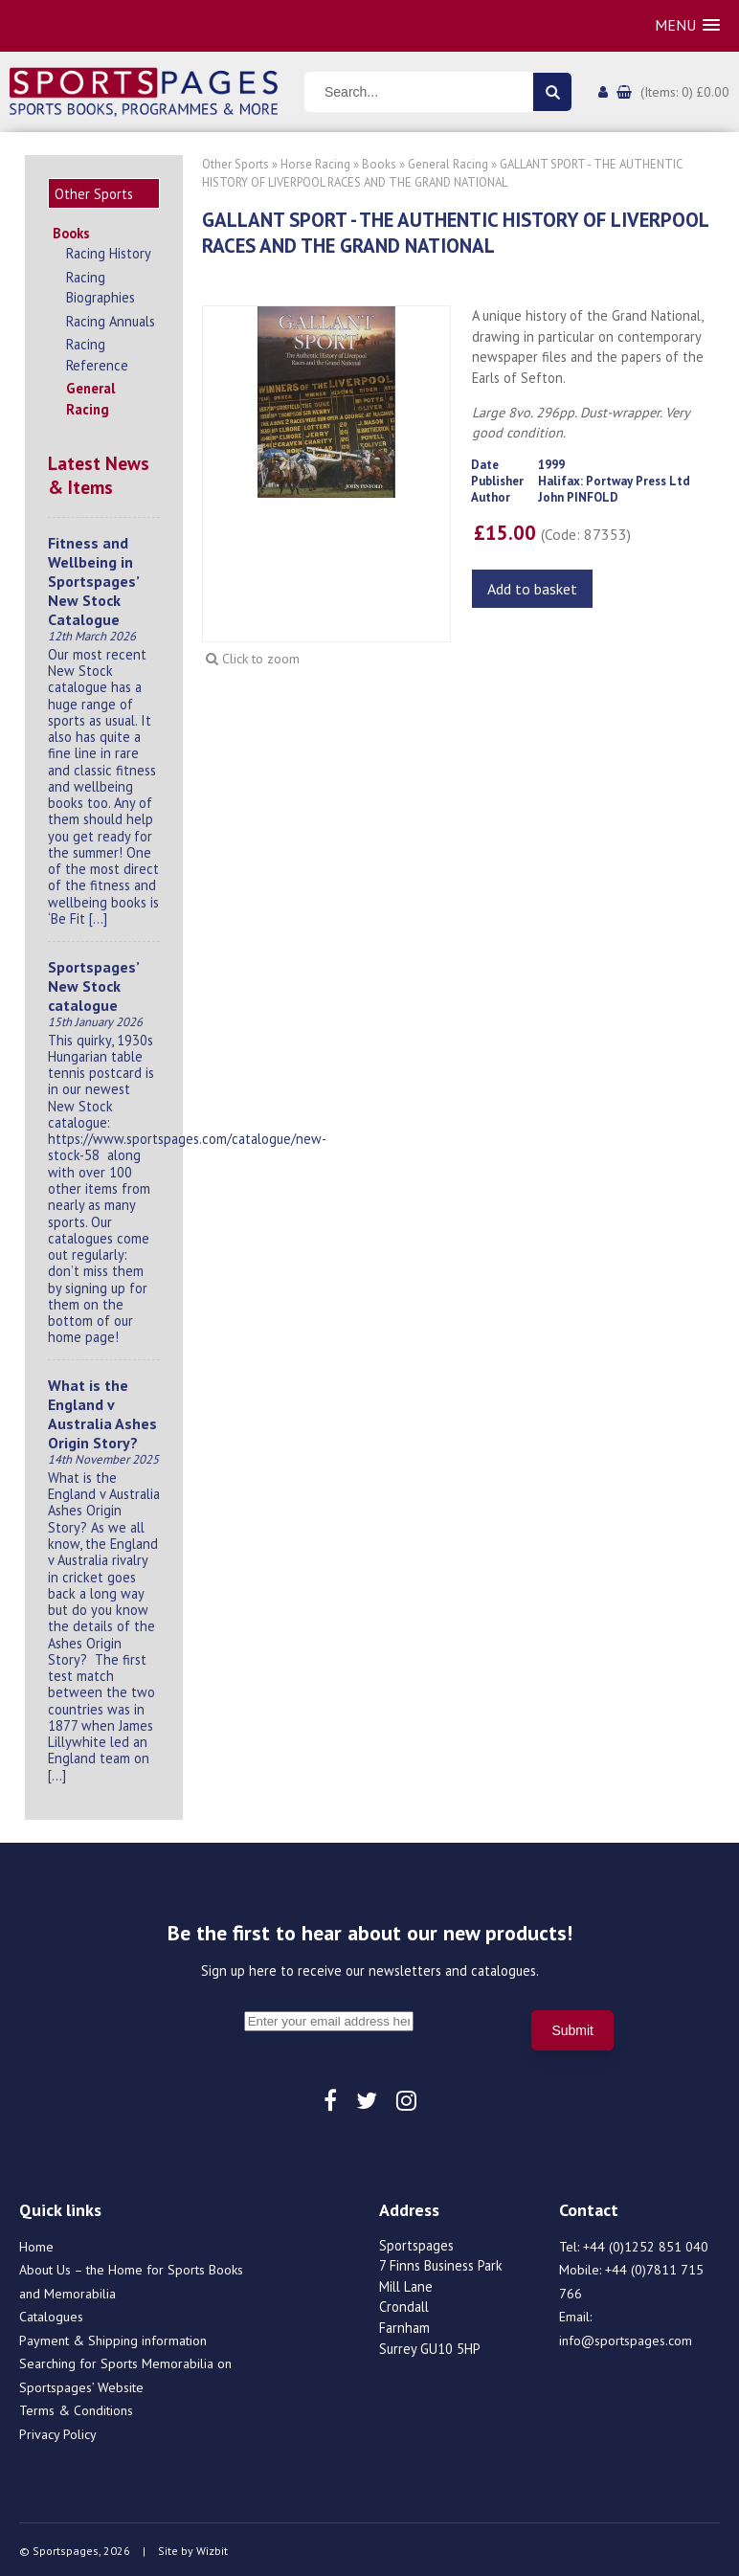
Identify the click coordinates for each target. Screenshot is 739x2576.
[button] (687, 25)
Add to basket (532, 588)
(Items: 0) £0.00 (684, 92)
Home (36, 2243)
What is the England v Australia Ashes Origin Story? (102, 1411)
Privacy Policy (58, 2431)
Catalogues (51, 2313)
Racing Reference (97, 351)
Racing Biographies (100, 284)
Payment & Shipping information (113, 2337)
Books (71, 230)
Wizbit (212, 2548)
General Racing (90, 395)
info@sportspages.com (625, 2337)
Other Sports (235, 164)
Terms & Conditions (76, 2407)
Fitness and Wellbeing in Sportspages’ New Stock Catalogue (93, 578)
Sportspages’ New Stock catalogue (93, 983)
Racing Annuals (110, 318)
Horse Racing (315, 164)
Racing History (108, 250)
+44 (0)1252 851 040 (645, 2243)
